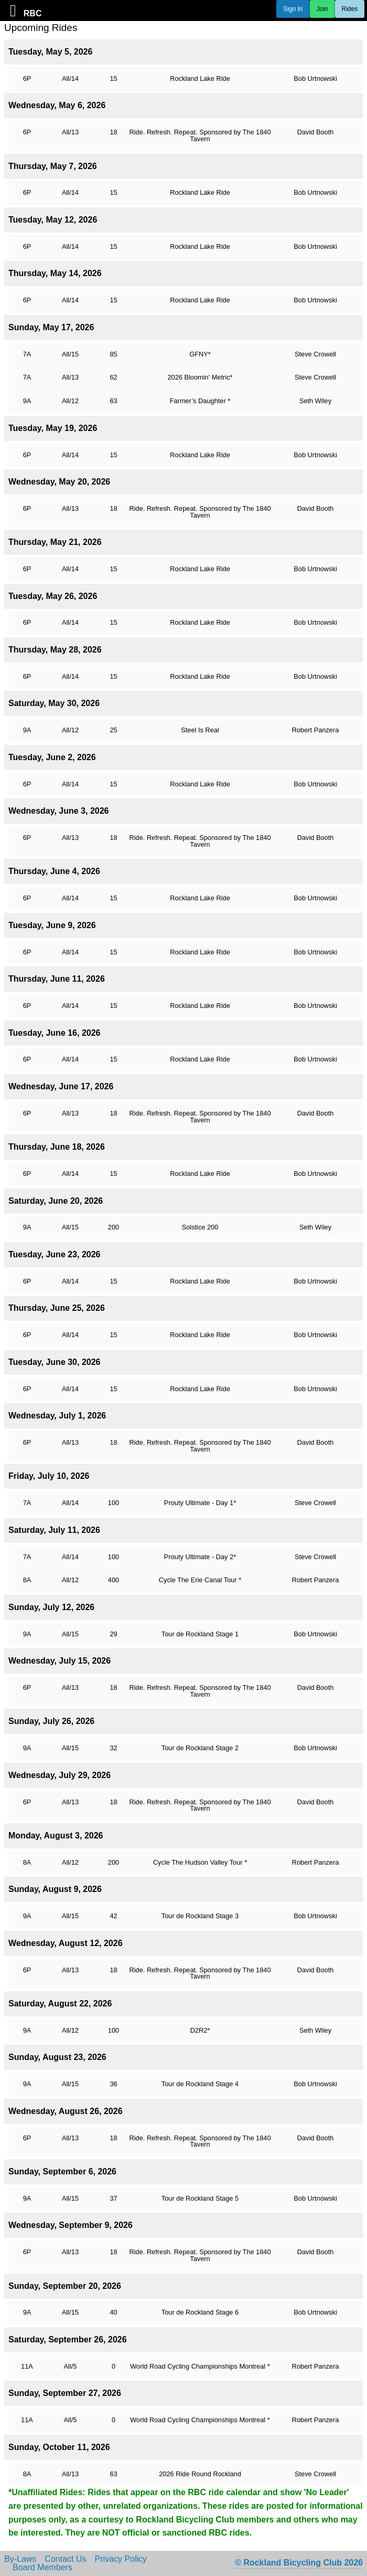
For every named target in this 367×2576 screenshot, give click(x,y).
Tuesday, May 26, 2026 (52, 596)
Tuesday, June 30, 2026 (54, 1362)
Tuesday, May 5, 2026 (50, 51)
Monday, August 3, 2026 (55, 1835)
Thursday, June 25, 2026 (56, 1307)
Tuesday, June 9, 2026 (52, 925)
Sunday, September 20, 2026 (64, 2285)
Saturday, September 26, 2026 (67, 2339)
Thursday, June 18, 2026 (56, 1146)
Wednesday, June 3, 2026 (58, 810)
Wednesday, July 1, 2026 (57, 1415)
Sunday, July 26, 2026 (51, 1721)
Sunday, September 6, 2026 (62, 2171)
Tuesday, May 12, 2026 (52, 219)
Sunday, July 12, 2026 (51, 1607)
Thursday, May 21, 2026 (55, 542)
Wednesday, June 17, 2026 (60, 1086)
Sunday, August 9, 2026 (55, 1889)
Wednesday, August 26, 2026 (65, 2111)
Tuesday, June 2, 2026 (52, 757)
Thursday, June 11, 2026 (56, 978)
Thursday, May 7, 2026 (52, 166)
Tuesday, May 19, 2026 (52, 428)
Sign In (293, 9)
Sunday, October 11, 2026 (59, 2447)
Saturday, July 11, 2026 (54, 1530)
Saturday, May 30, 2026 (54, 703)
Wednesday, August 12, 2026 (65, 1943)
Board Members (42, 2567)
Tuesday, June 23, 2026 (54, 1254)
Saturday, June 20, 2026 (55, 1200)
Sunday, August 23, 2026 (57, 2057)
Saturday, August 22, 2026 (60, 2003)
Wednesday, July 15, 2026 (59, 1660)
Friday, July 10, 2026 (48, 1475)
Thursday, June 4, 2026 (54, 871)
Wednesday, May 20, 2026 (59, 481)
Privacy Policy (121, 2559)
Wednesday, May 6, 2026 (56, 105)
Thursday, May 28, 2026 (55, 649)
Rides (350, 9)
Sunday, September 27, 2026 (64, 2393)
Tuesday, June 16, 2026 (54, 1032)
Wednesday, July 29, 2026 (59, 1775)
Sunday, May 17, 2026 (51, 327)
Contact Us (65, 2559)
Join (322, 9)
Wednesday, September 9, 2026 (70, 2225)
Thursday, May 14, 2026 (55, 273)
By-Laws (20, 2559)
